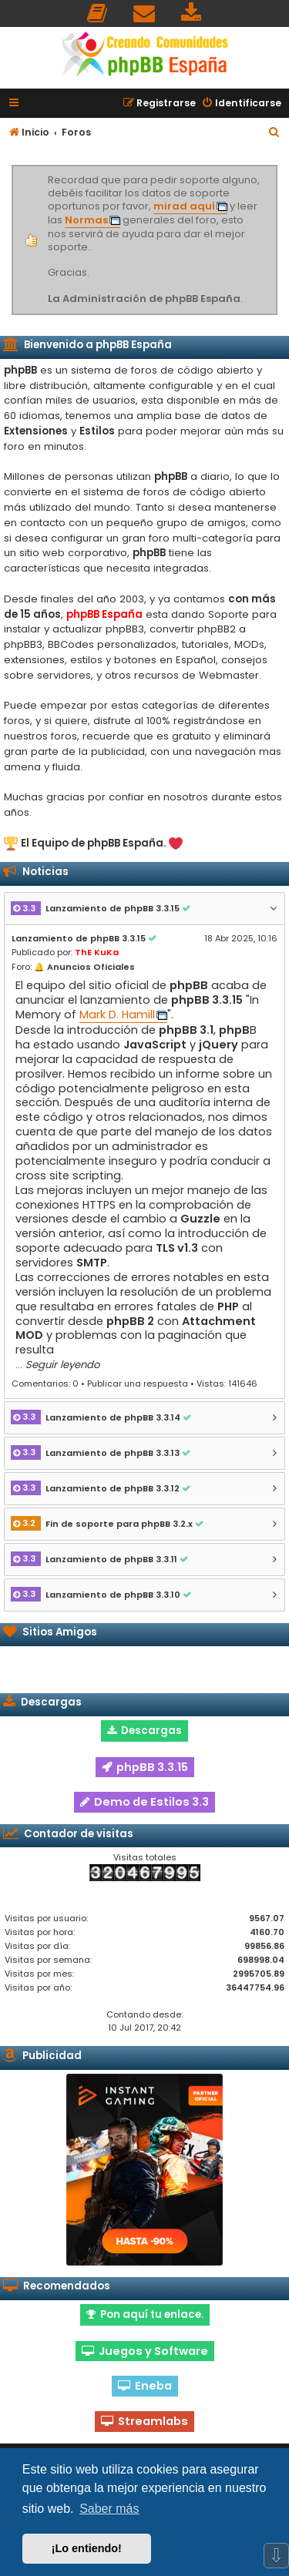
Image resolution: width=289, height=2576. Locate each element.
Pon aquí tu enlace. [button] (144, 2314)
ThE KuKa (97, 952)
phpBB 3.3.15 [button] (145, 1767)
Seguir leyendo (62, 1364)
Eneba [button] (145, 2385)
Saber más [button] (109, 2508)
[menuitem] (98, 13)
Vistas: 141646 (227, 1383)
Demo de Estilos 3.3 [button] (144, 1802)
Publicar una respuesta (137, 1383)
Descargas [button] (144, 1730)
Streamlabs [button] (144, 2421)
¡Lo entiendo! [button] (87, 2548)
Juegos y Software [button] (145, 2351)
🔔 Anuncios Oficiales (84, 967)
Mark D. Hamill (117, 1015)
